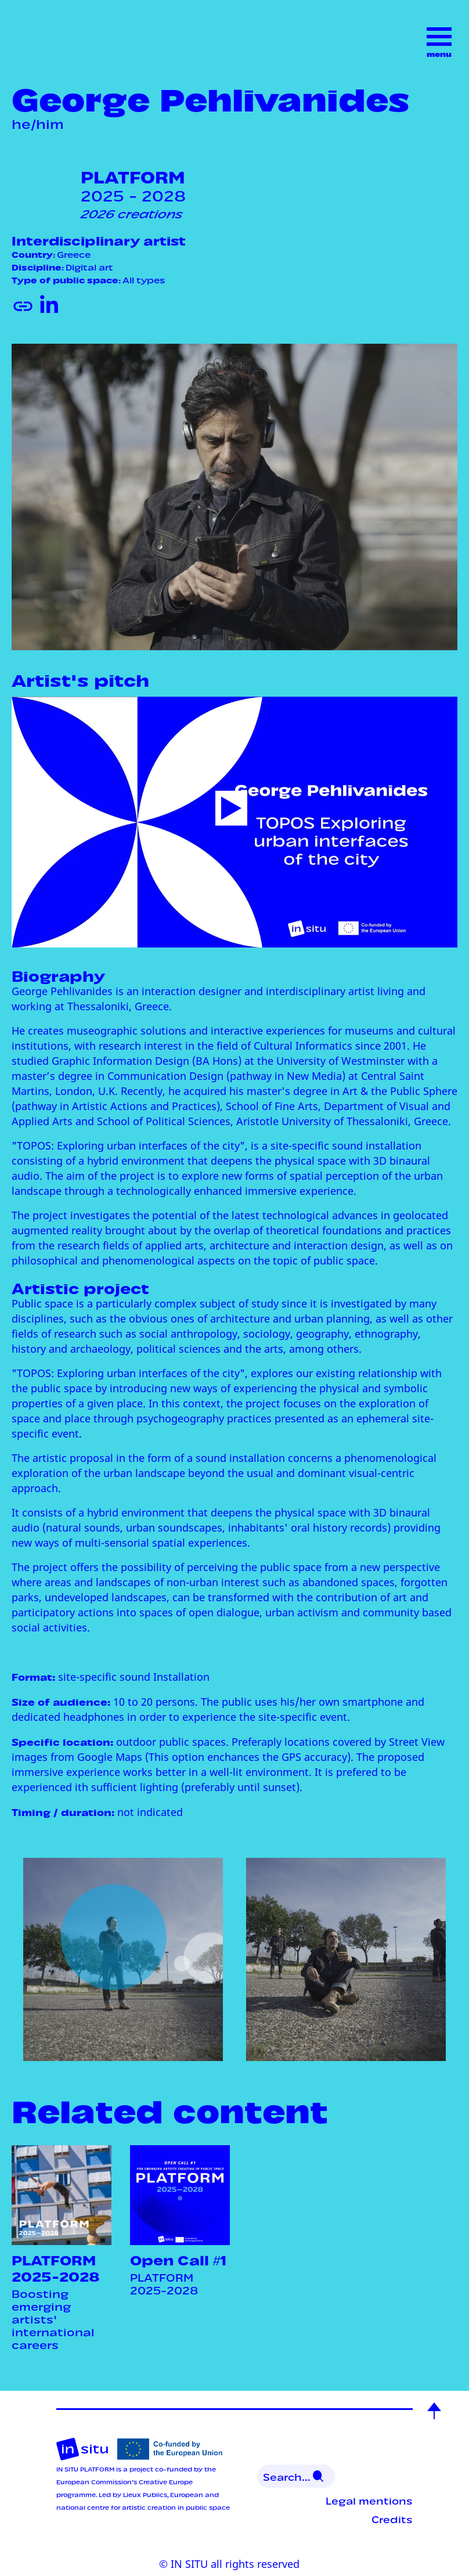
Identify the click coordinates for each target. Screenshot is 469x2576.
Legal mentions (369, 2500)
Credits (392, 2518)
